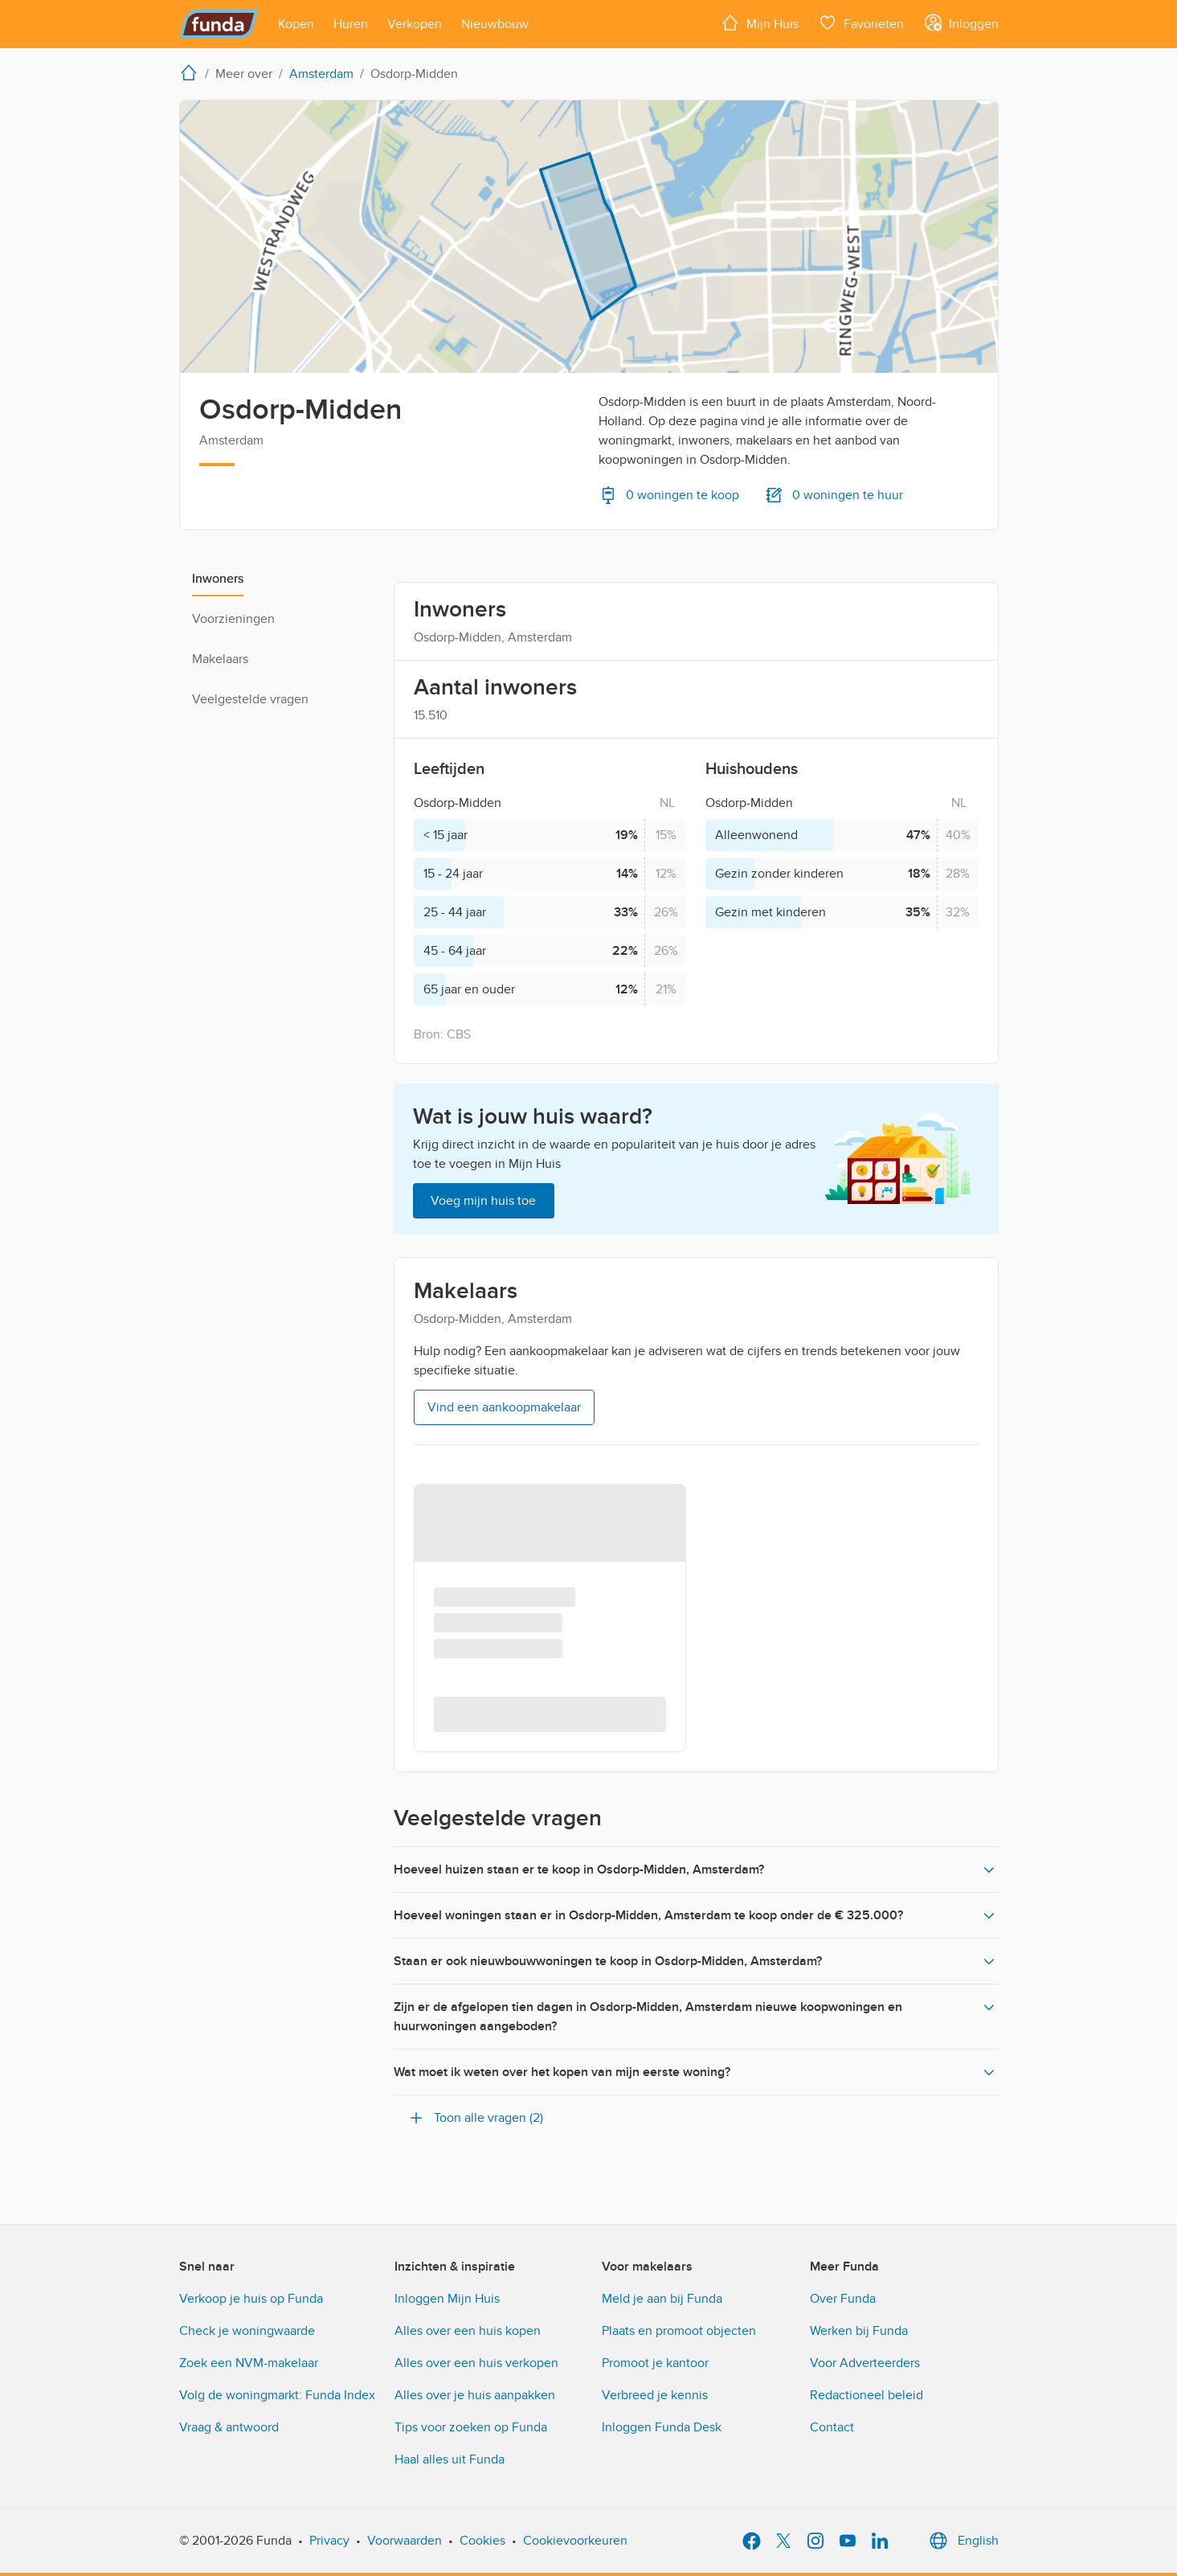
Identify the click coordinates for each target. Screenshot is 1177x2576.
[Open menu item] (296, 24)
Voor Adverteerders (865, 2363)
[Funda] (219, 24)
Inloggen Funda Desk (661, 2427)
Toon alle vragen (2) (475, 2118)
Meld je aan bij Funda (662, 2299)
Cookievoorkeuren (575, 2541)
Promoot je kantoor (655, 2363)
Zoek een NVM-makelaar (248, 2363)
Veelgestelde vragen (250, 699)
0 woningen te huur (834, 495)
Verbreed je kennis (655, 2395)
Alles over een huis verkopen (476, 2363)
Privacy (329, 2541)
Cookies (482, 2541)
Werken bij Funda (859, 2331)
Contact (832, 2427)
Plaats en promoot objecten (679, 2331)
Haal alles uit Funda (449, 2459)
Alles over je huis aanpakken (474, 2395)
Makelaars (220, 659)
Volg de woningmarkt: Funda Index (277, 2395)
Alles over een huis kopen (467, 2331)
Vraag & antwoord (229, 2427)
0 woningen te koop (669, 495)
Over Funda (843, 2299)
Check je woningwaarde (247, 2331)
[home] (192, 72)
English (962, 2540)
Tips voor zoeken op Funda (470, 2427)
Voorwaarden (404, 2541)
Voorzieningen (233, 619)
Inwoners (217, 579)
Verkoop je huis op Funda (251, 2299)
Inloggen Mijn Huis (447, 2299)
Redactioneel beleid (866, 2395)
